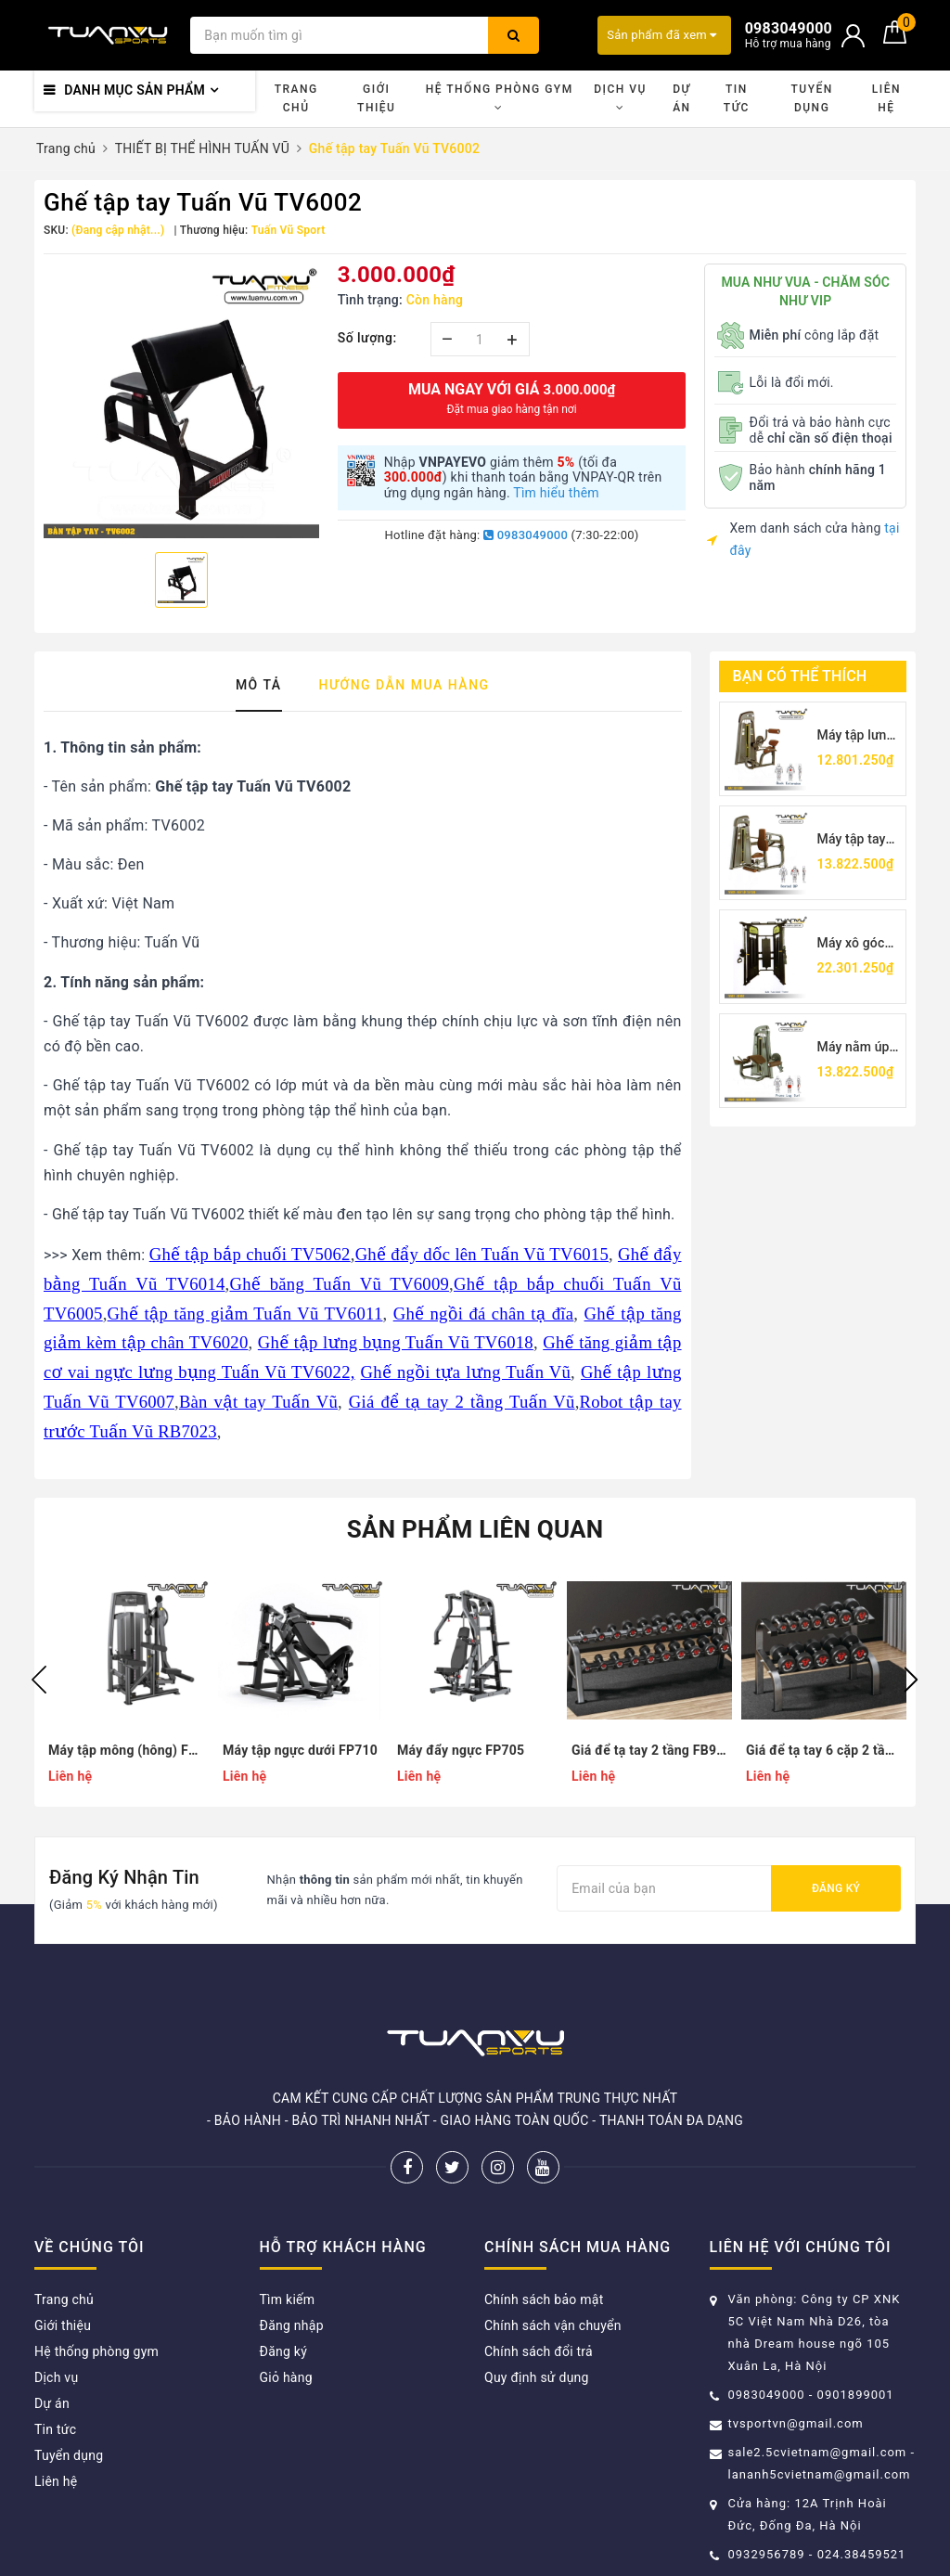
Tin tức (737, 98)
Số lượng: (367, 337)
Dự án (681, 98)
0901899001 (855, 2395)
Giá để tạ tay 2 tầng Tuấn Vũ (462, 1401)
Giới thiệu (376, 98)
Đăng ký (836, 1888)
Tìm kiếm (287, 2299)
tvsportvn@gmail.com (796, 2423)
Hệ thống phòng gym (499, 98)
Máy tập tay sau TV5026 (853, 840)
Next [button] (911, 1680)
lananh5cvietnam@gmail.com (819, 2474)
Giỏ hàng (286, 2377)
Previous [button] (39, 1680)
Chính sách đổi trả (538, 2351)
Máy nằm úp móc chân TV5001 (853, 1048)
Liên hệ (886, 98)
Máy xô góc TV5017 (851, 944)
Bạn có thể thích (800, 676)
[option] (181, 401)
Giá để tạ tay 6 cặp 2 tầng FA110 (824, 1750)
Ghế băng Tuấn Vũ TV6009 (339, 1284)
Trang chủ (296, 98)
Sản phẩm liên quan (475, 1529)
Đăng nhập (292, 2325)
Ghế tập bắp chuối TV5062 (250, 1254)
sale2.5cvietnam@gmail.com (817, 2452)
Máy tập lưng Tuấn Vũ (855, 736)
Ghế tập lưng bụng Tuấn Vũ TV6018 (395, 1342)
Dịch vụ (620, 98)
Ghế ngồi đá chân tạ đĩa (483, 1313)
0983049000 (525, 535)
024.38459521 (861, 2554)
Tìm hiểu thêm (556, 492)
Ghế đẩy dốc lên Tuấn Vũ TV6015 (482, 1254)
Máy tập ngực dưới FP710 (300, 1750)
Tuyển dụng (811, 98)
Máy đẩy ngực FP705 (460, 1750)
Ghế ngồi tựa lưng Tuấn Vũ (466, 1372)
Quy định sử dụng (536, 2377)
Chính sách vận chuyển (553, 2325)
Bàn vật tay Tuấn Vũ (258, 1401)
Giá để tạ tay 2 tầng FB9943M (649, 1750)
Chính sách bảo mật (543, 2299)
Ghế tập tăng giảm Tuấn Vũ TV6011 (245, 1313)
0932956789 (768, 2554)
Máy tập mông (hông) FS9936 (126, 1750)
